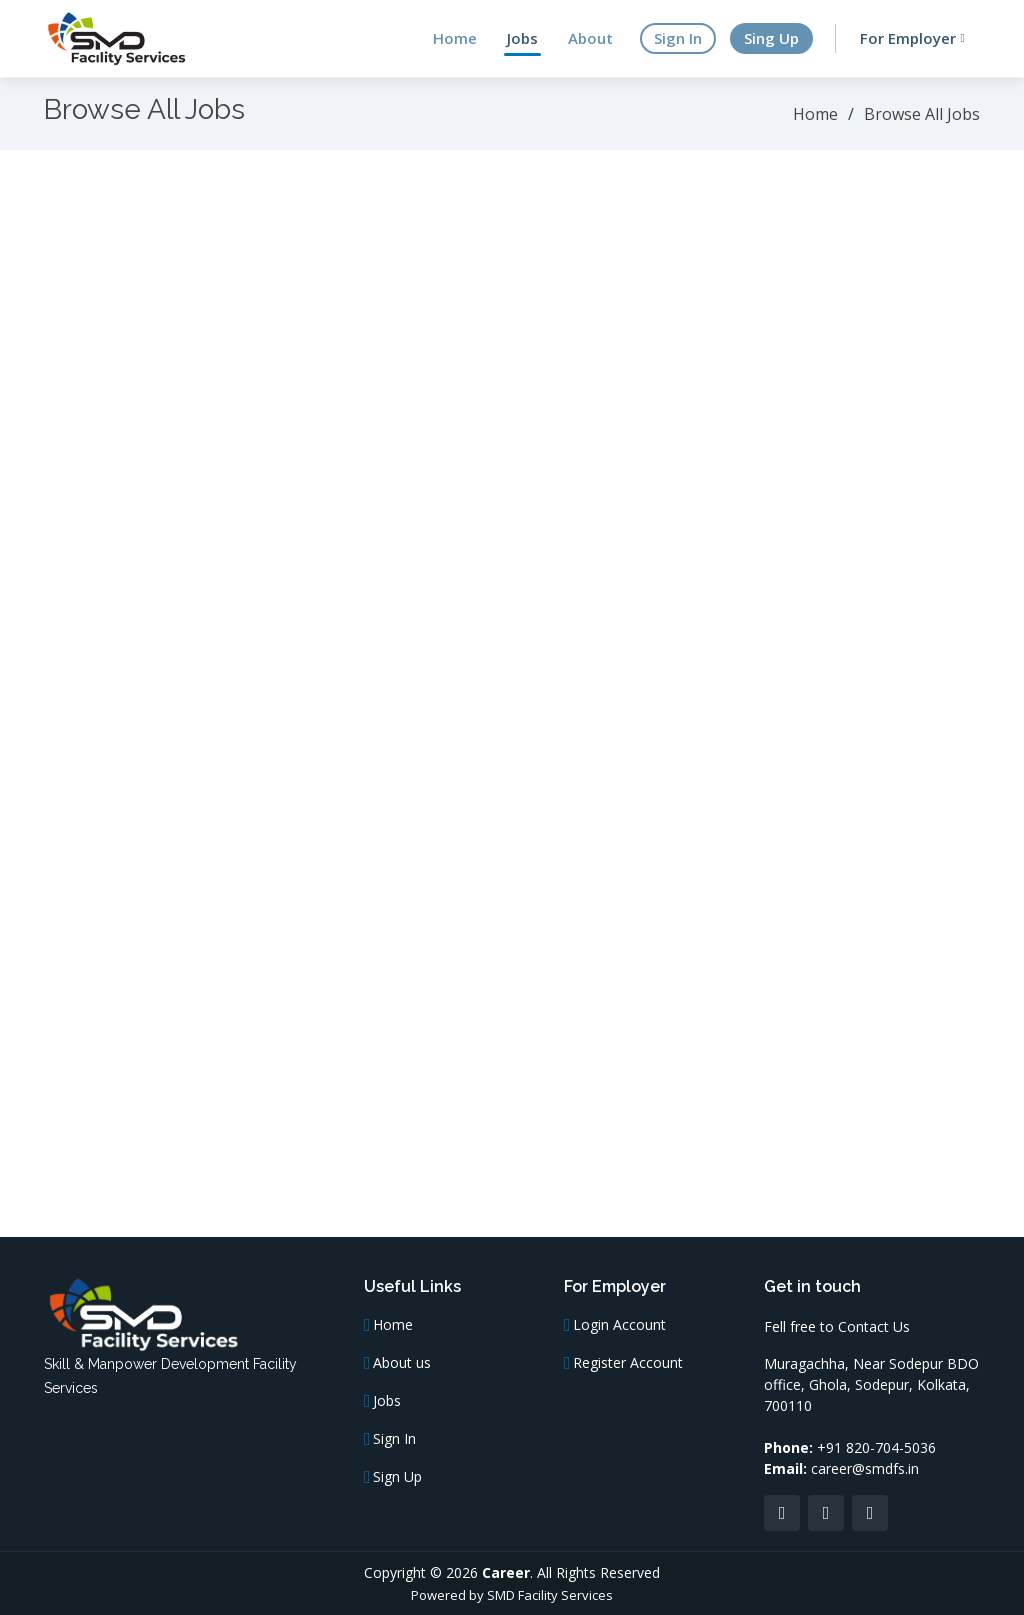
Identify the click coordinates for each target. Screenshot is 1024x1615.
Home (455, 38)
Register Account (628, 1363)
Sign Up (397, 1477)
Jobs (522, 38)
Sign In (678, 38)
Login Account (619, 1325)
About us (402, 1363)
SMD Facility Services (550, 1595)
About (590, 38)
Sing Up (771, 38)
